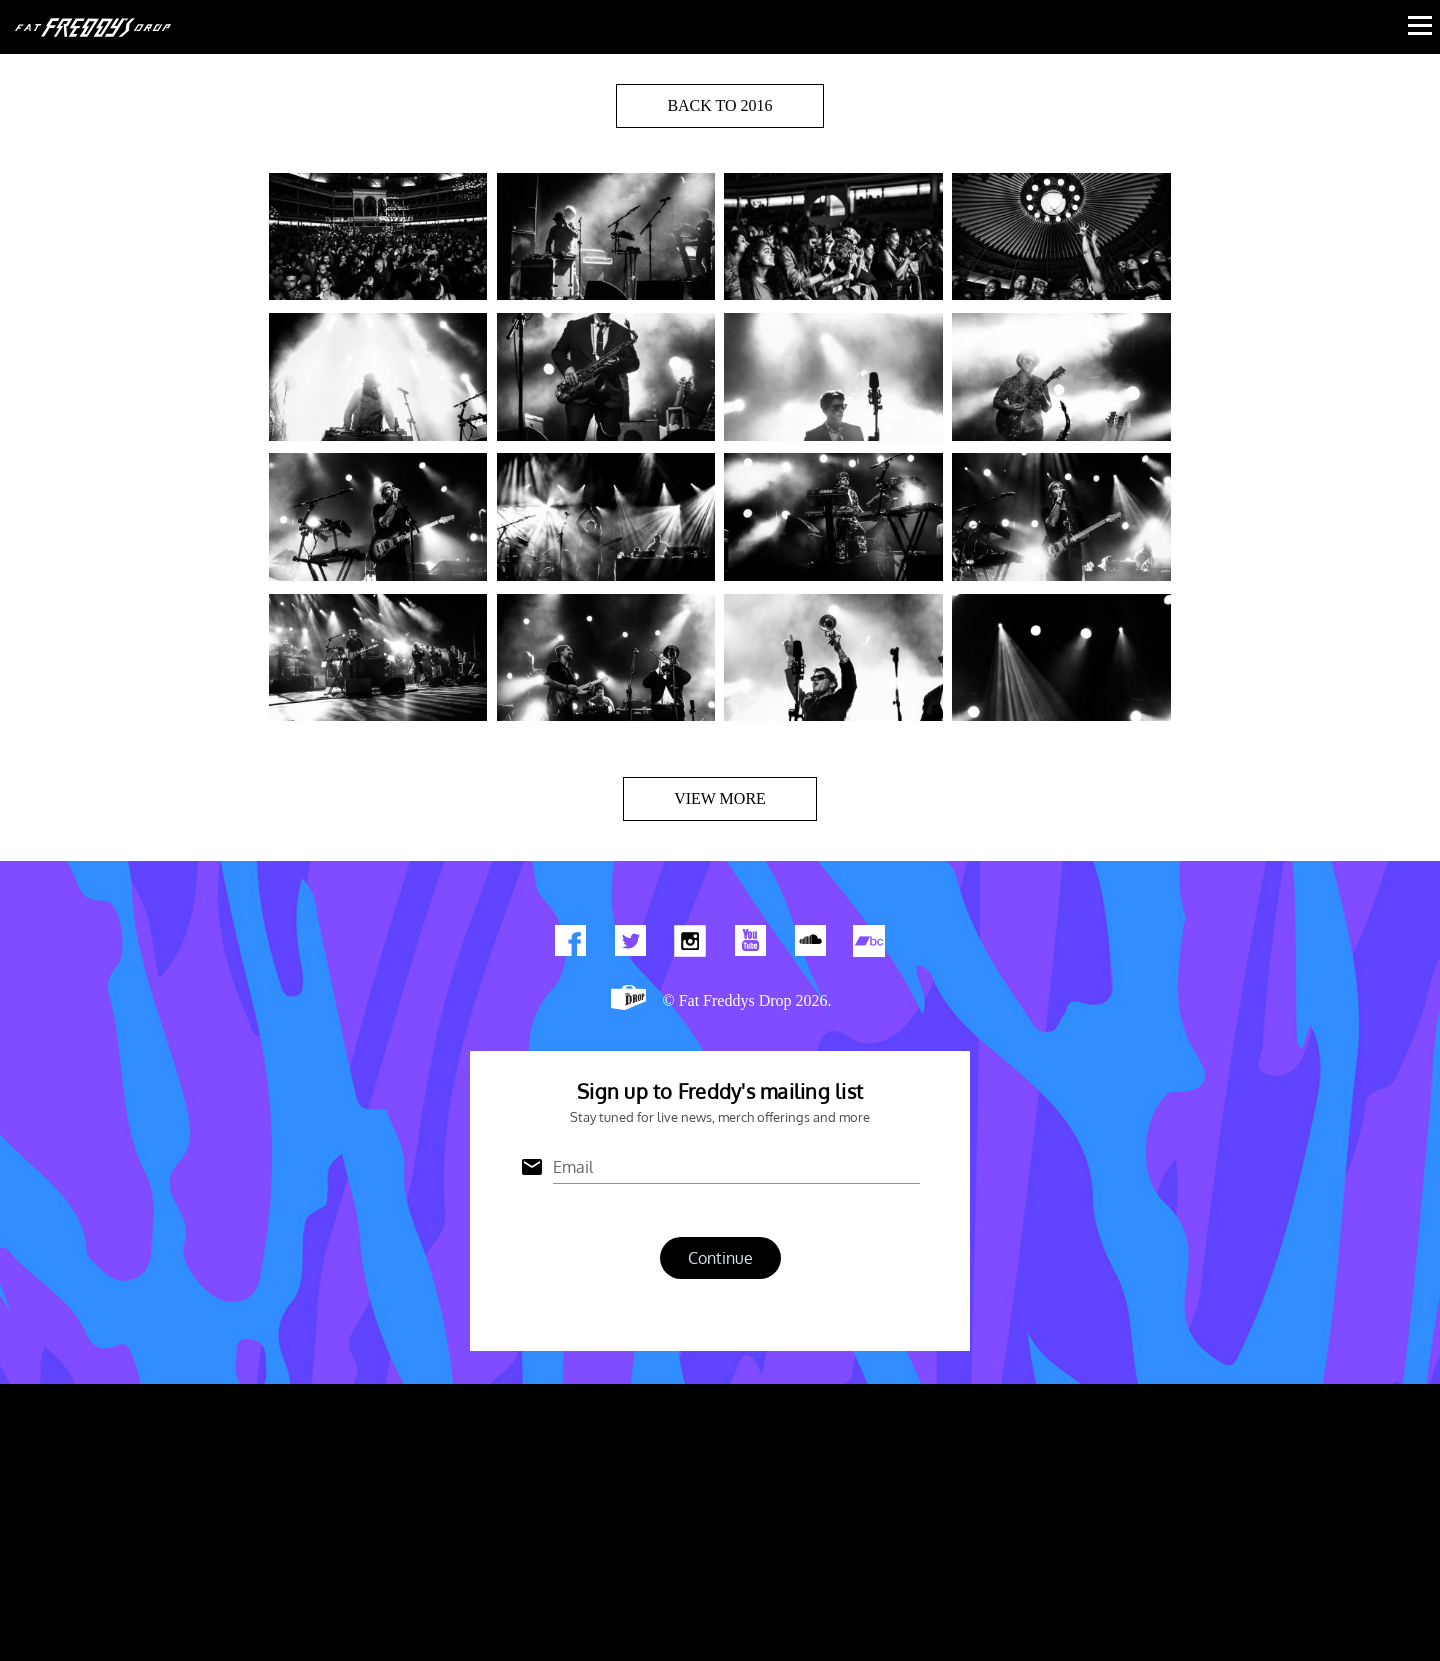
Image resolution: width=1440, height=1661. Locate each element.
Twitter (630, 945)
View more (720, 798)
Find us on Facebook (570, 945)
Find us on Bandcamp (870, 945)
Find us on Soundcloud (810, 945)
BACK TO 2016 (719, 105)
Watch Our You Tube (750, 945)
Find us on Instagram (690, 945)
